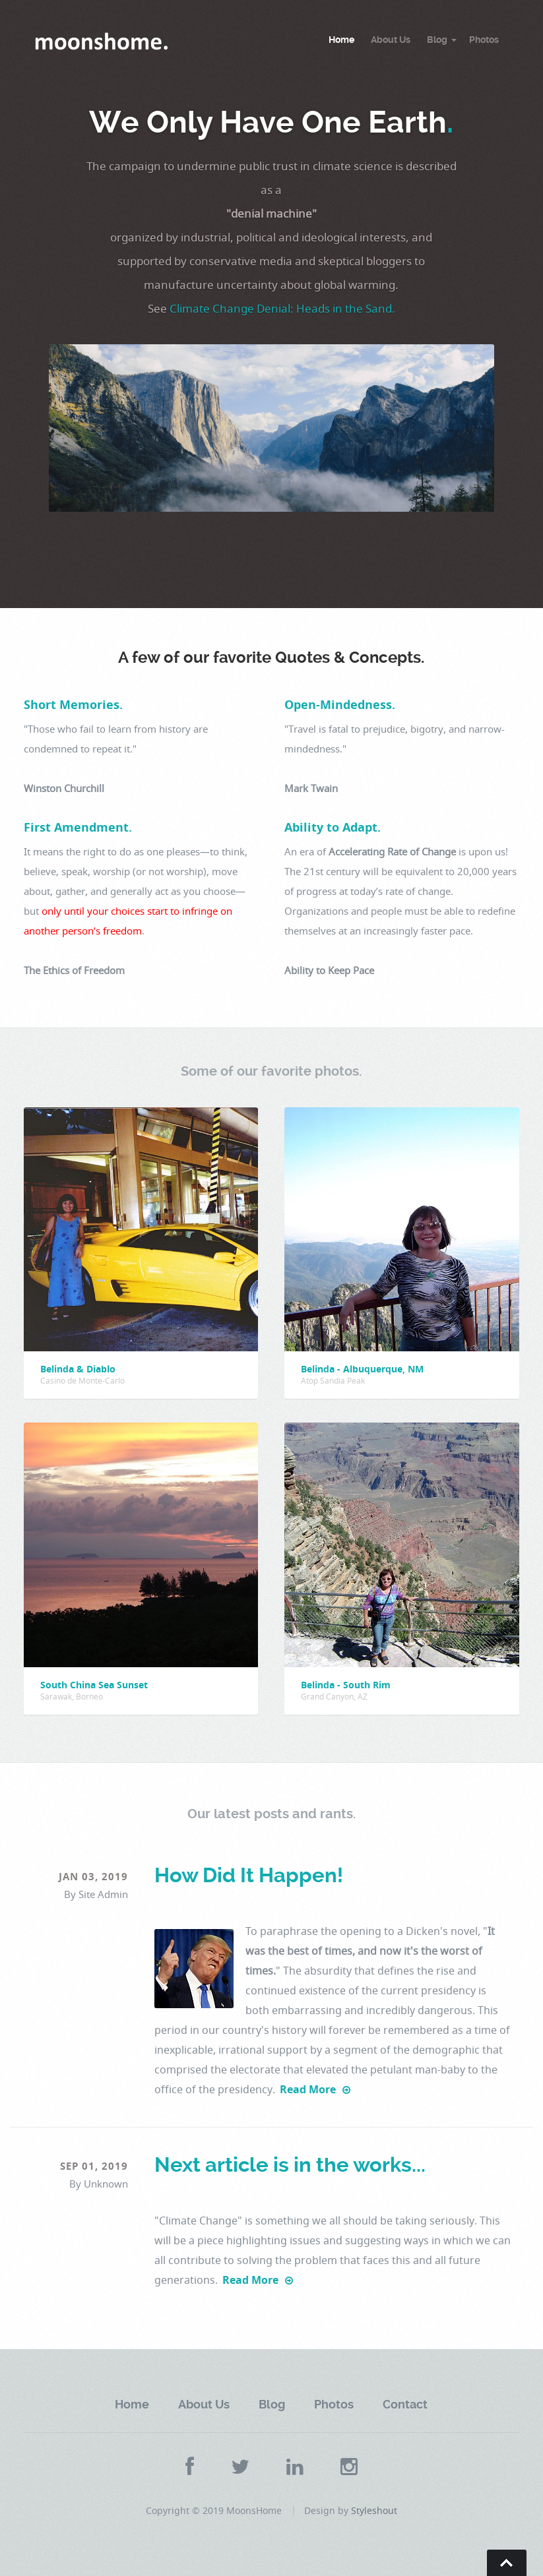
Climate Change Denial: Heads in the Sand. (282, 308)
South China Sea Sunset (94, 1685)
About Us (390, 39)
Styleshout (374, 2510)
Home (341, 39)
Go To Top (507, 2563)
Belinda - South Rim (346, 1685)
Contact (405, 2404)
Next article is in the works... (290, 2165)
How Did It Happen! (248, 1875)
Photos (484, 39)
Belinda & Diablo (77, 1369)
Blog (437, 39)
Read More (315, 2089)
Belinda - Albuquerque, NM (362, 1369)
